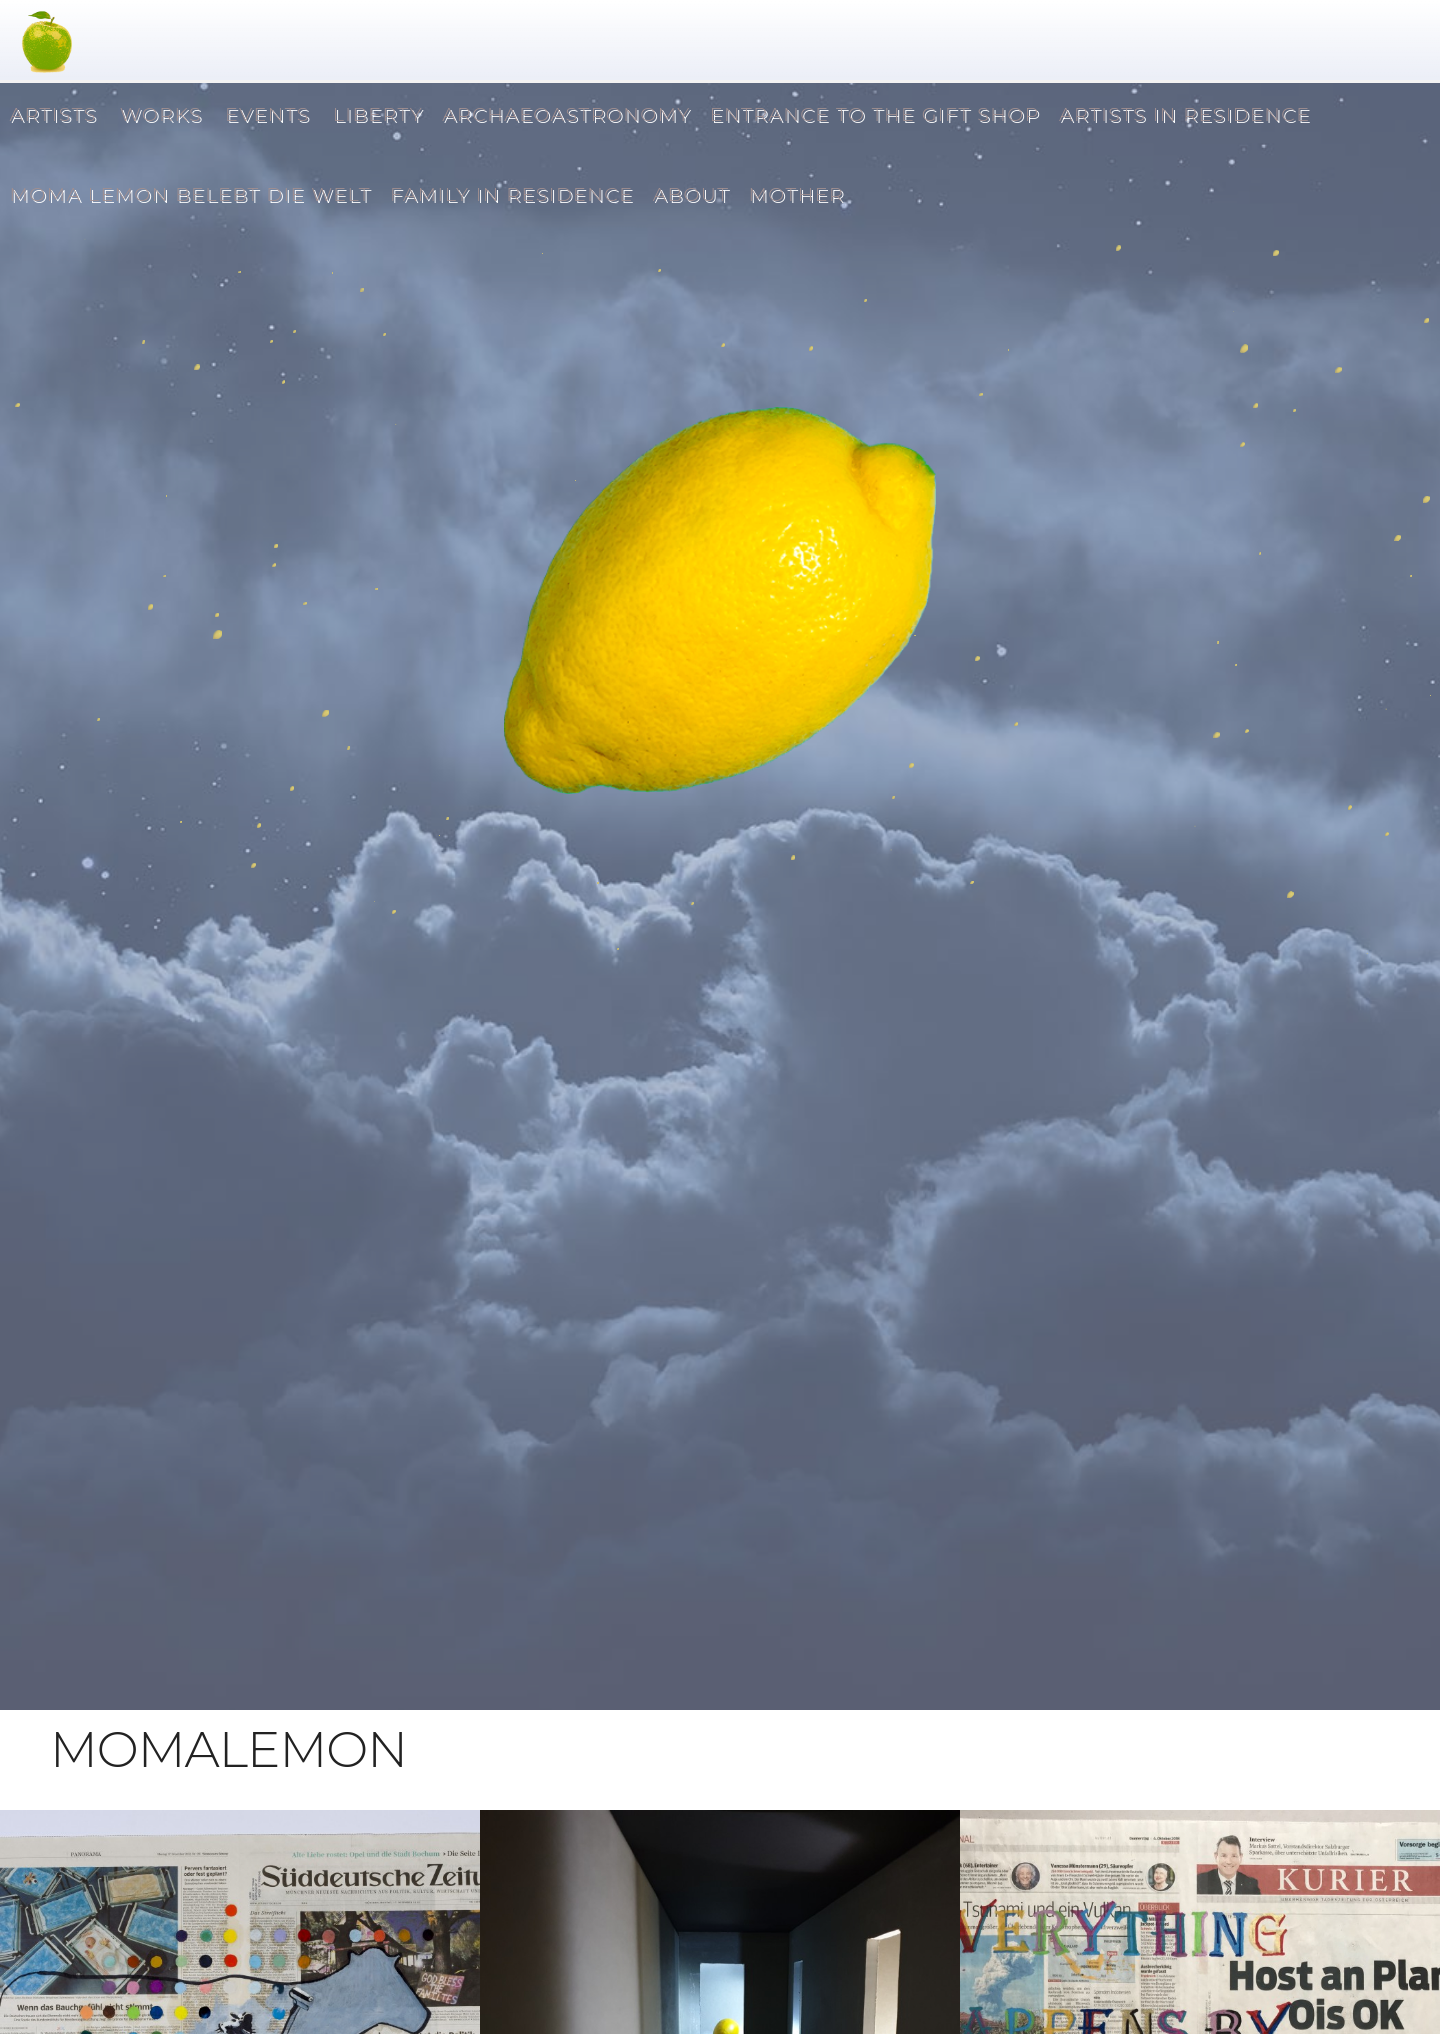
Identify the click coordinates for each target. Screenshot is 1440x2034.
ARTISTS (53, 114)
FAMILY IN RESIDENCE (512, 194)
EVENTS (267, 114)
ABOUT (691, 194)
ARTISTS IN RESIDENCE (1185, 114)
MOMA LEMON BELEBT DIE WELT (190, 194)
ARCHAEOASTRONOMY (566, 114)
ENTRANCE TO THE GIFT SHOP (875, 114)
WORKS (161, 114)
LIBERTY (378, 114)
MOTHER (796, 194)
